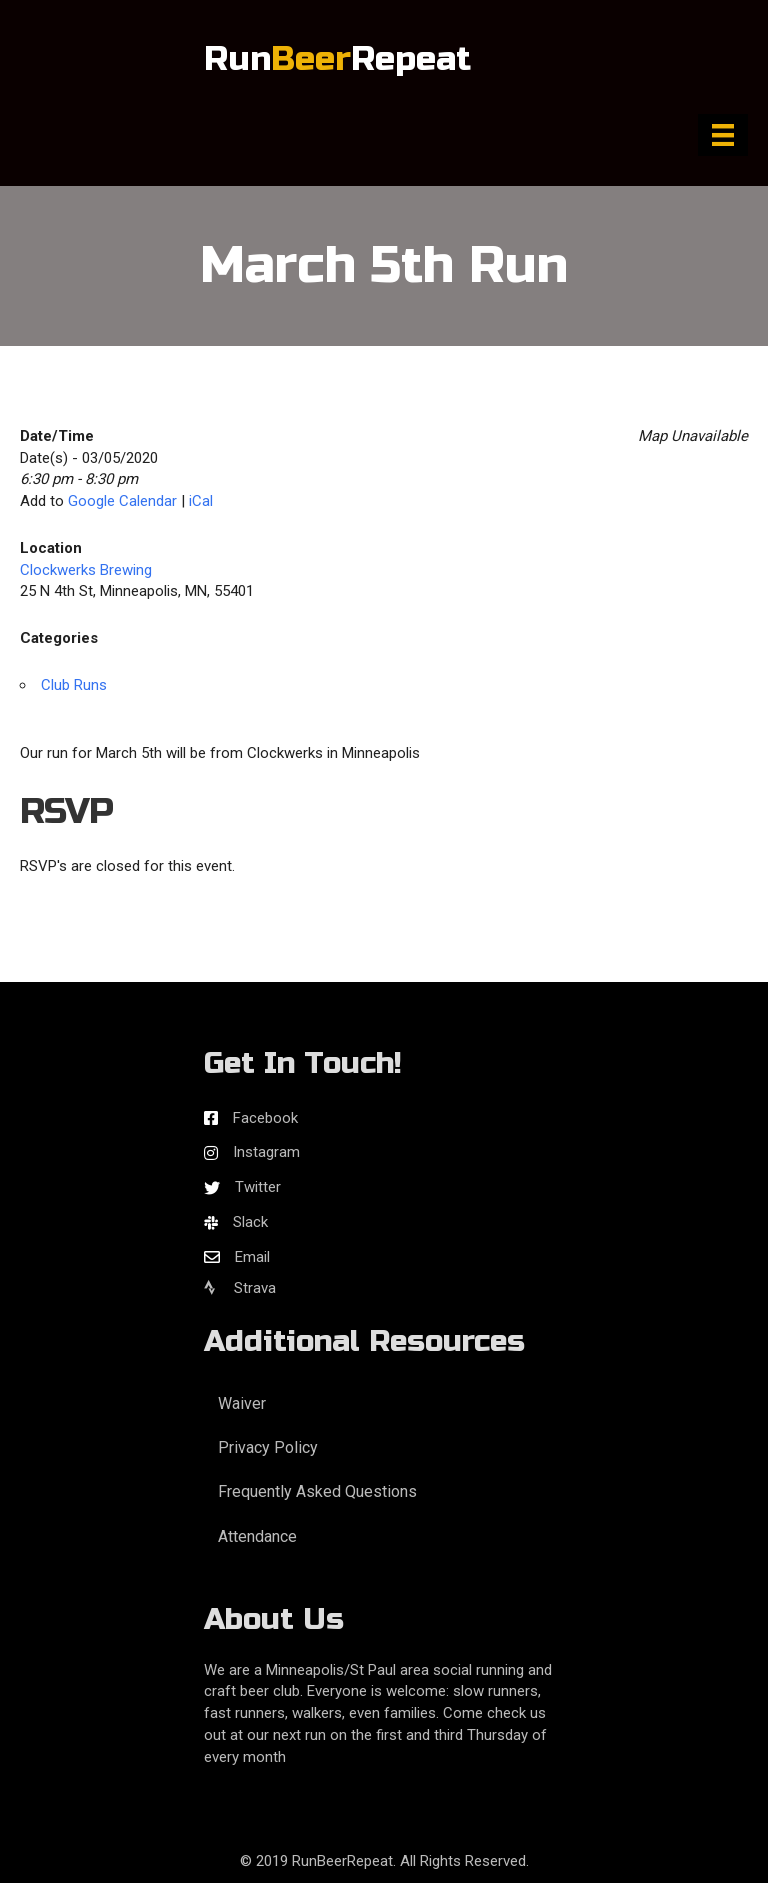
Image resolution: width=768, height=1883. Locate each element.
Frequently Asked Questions (317, 1491)
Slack (250, 1222)
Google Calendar (122, 501)
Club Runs (74, 685)
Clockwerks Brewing (86, 570)
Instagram (266, 1152)
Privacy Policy (268, 1447)
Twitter (258, 1187)
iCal (201, 501)
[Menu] (723, 135)
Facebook (265, 1118)
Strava (240, 1288)
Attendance (257, 1536)
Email (252, 1257)
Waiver (242, 1403)
